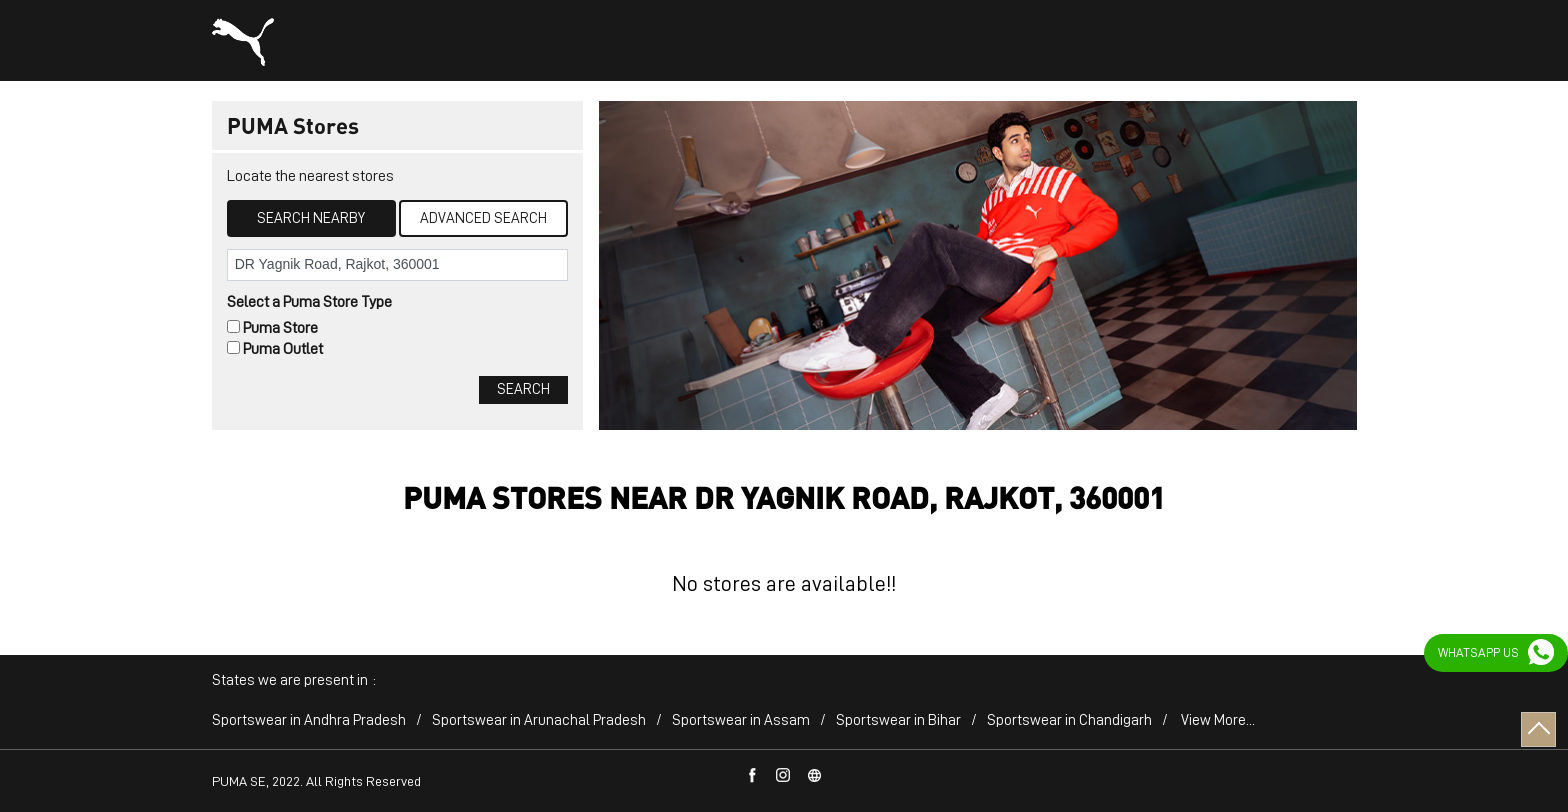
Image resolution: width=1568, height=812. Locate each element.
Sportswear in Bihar (898, 720)
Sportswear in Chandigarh (1069, 720)
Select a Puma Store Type (309, 302)
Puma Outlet (283, 349)
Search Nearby (311, 218)
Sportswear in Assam (741, 720)
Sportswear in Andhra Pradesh (309, 720)
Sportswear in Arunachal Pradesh (539, 720)
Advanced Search (483, 218)
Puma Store (280, 328)
